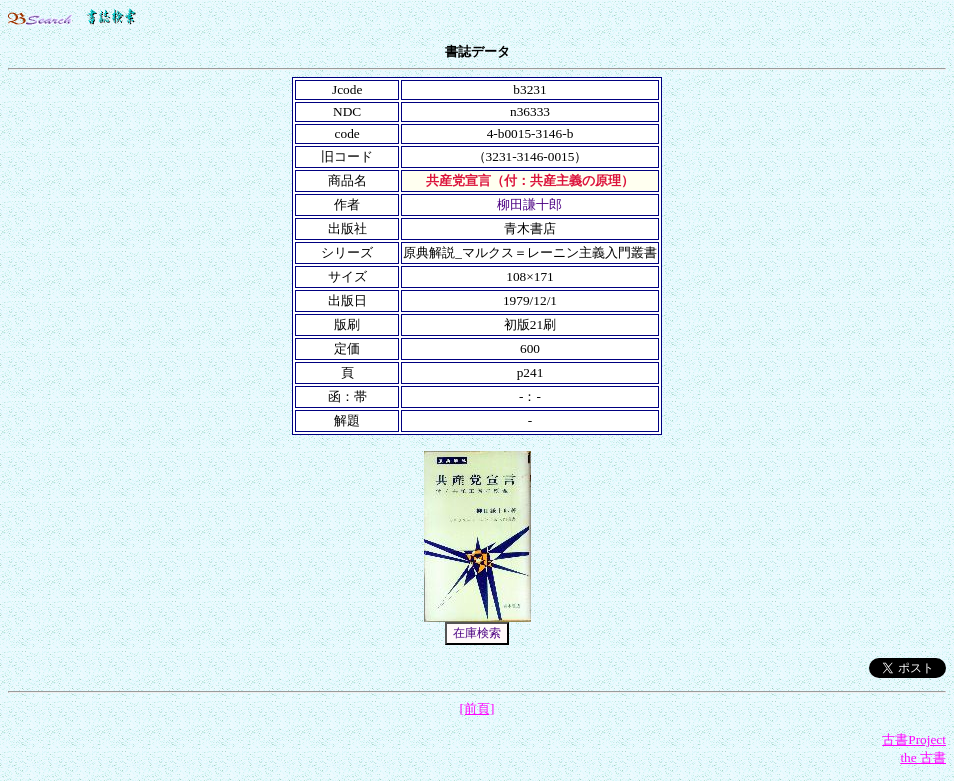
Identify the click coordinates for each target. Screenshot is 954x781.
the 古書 (923, 757)
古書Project (914, 739)
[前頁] (477, 708)
